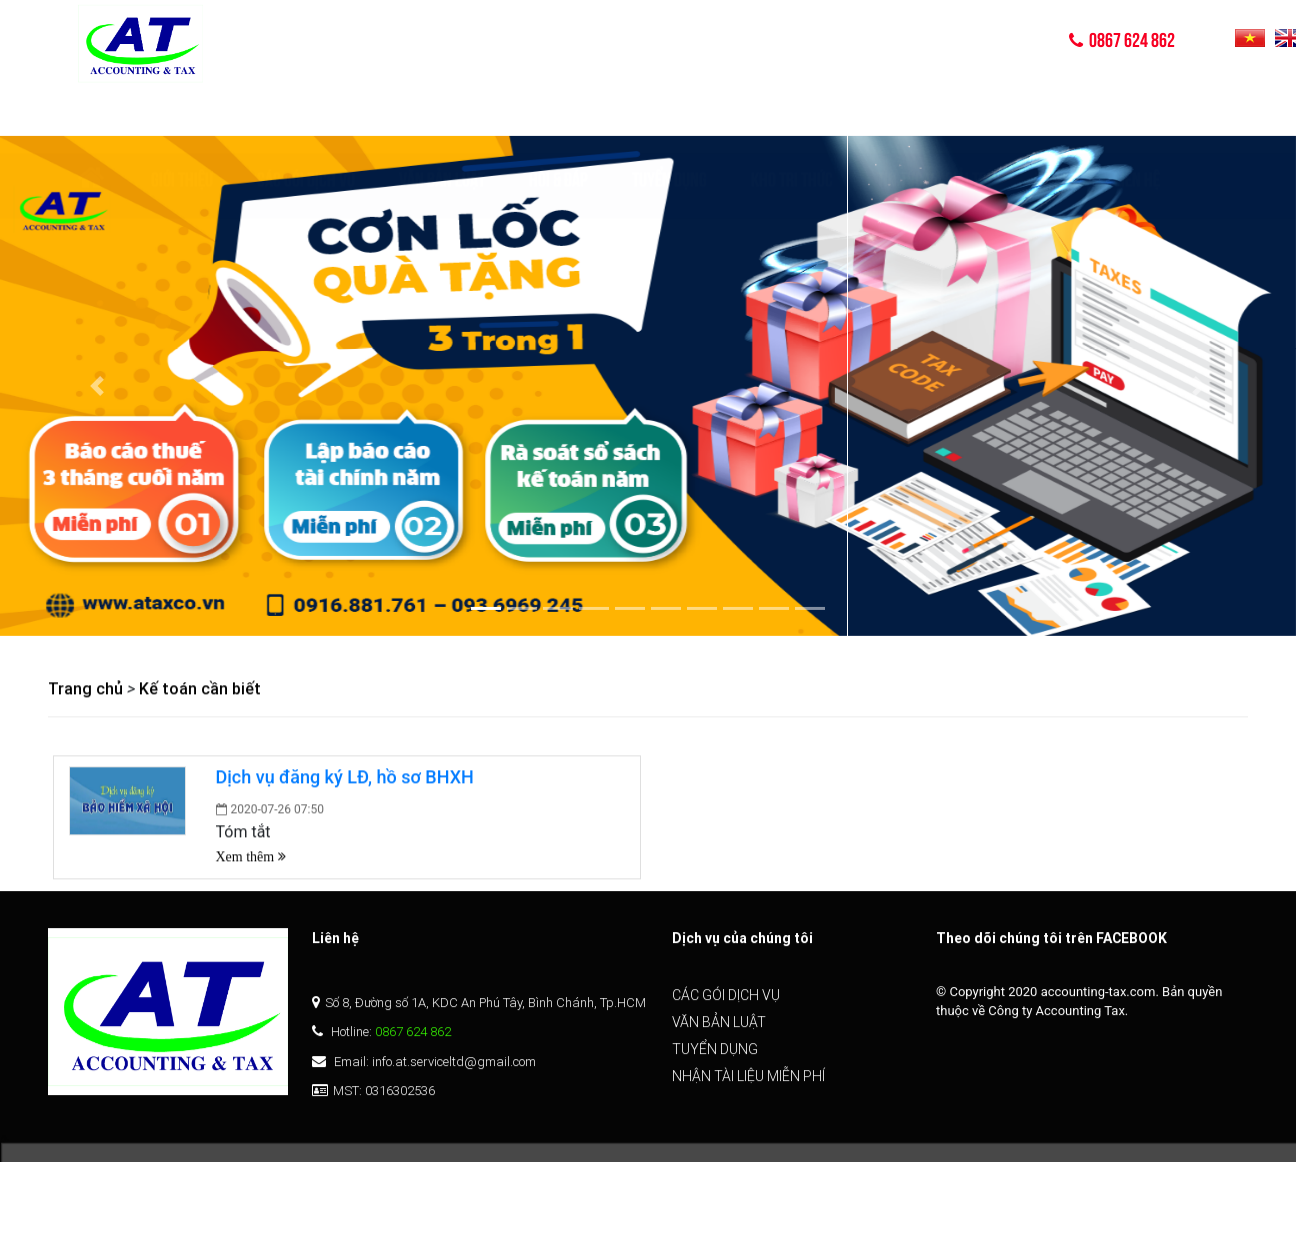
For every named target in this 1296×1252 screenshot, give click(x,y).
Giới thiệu (182, 116)
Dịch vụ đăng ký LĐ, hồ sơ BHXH (345, 778)
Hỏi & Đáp (558, 116)
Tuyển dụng (669, 116)
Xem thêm (251, 857)
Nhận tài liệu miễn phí (748, 1086)
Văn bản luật (442, 116)
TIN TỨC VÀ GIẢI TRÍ (934, 116)
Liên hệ (1137, 116)
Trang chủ (85, 690)
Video (1052, 116)
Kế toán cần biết (200, 690)
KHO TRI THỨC (792, 116)
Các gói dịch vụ (306, 116)
